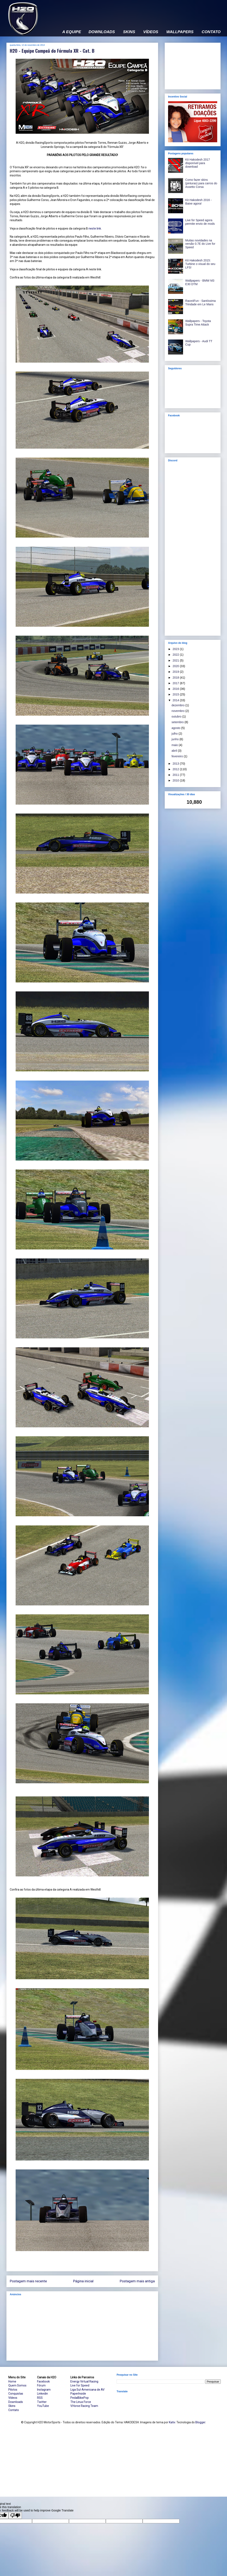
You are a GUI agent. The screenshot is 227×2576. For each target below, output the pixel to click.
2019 (176, 671)
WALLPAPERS (180, 32)
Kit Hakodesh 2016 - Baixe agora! (198, 201)
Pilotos (12, 2389)
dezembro (178, 705)
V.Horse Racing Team (84, 2406)
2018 (176, 677)
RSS (40, 2397)
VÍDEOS (150, 32)
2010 (176, 780)
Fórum (41, 2385)
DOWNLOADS (102, 32)
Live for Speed (79, 2385)
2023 (176, 649)
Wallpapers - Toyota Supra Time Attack (198, 322)
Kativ (172, 2422)
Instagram (44, 2389)
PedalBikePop (79, 2397)
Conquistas (15, 2393)
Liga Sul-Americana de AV (87, 2389)
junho (176, 739)
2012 (176, 769)
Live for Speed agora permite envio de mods (200, 221)
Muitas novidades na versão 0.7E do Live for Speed (200, 244)
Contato (13, 2410)
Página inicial (83, 2281)
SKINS (129, 32)
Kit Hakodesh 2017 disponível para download (197, 163)
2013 (176, 763)
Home (12, 2381)
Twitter (42, 2402)
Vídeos (12, 2397)
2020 (176, 666)
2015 (176, 694)
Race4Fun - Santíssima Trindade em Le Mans (200, 302)
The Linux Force (80, 2402)
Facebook (43, 2381)
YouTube (43, 2406)
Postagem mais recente (28, 2281)
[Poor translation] (15, 2515)
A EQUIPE (71, 32)
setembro (178, 722)
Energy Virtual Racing (84, 2381)
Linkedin (42, 2393)
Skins (11, 2406)
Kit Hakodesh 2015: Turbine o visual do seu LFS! (200, 264)
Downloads (15, 2402)
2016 (176, 688)
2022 (176, 654)
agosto (176, 728)
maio (175, 745)
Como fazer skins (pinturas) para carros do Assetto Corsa (201, 183)
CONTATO (211, 32)
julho (175, 733)
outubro (177, 716)
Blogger (200, 2422)
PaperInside (78, 2393)
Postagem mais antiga (137, 2281)
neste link (95, 228)
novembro (178, 711)
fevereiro (178, 756)
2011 (176, 774)
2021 (176, 660)
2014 (176, 700)
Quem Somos (17, 2385)
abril (175, 750)
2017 (176, 683)
